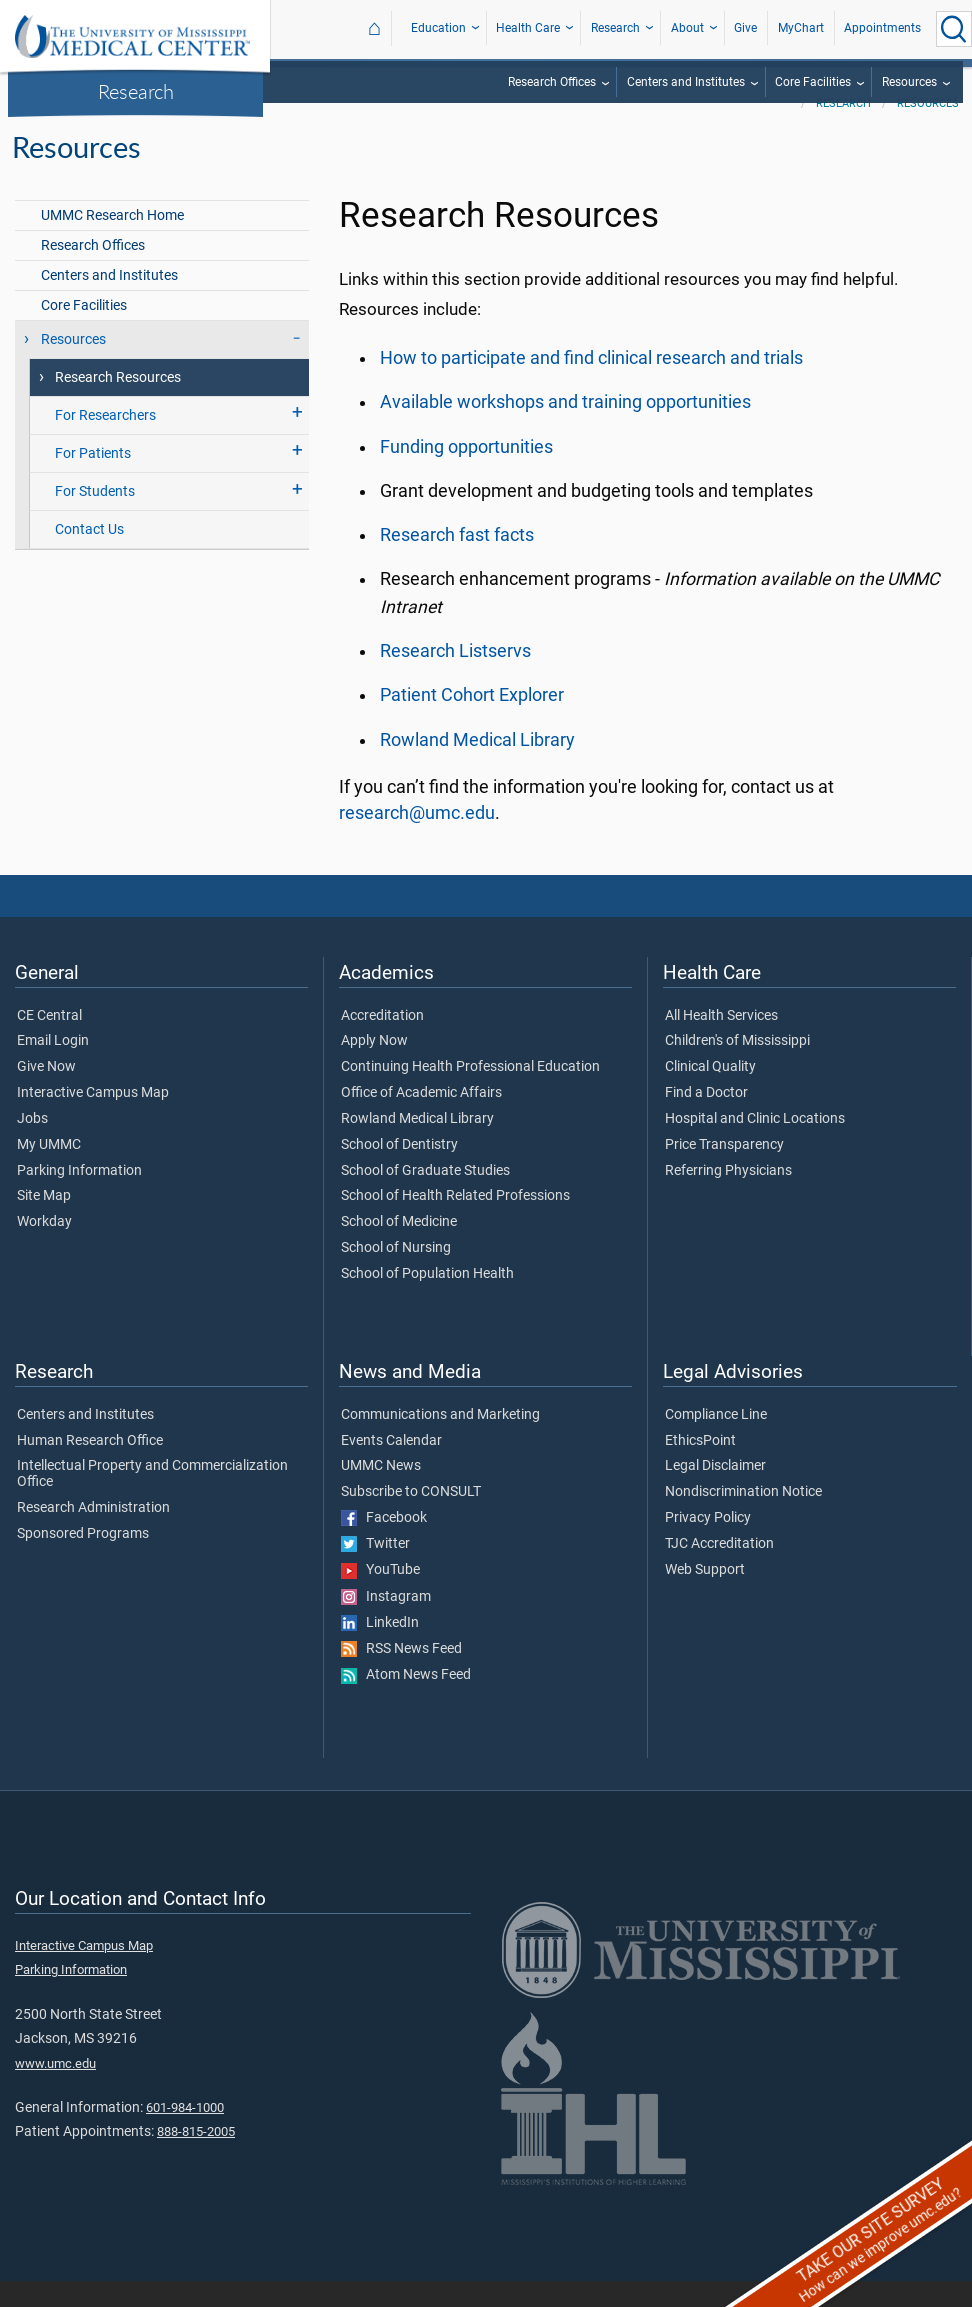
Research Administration (93, 1534)
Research (136, 91)
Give (745, 28)
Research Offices (552, 82)
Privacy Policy (708, 1544)
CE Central (49, 1042)
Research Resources (118, 403)
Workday (44, 1248)
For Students (95, 517)
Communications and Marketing (440, 1441)
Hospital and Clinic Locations (755, 1145)
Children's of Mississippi (737, 1067)
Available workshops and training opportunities (565, 428)
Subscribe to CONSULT (411, 1518)
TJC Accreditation (719, 1570)
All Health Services (721, 1042)
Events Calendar (391, 1467)
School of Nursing (396, 1274)
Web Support (705, 1596)
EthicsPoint (700, 1467)
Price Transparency (724, 1171)
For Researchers (105, 441)
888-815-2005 (196, 2157)
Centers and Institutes (686, 82)
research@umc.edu (417, 839)
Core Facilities (813, 82)
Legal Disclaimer (715, 1492)
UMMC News (381, 1492)
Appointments (882, 28)
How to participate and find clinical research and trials (591, 384)
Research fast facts (457, 561)
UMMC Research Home (112, 241)
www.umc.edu (55, 2089)
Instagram (386, 1623)
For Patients (93, 479)
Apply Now (374, 1067)
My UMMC (49, 1171)
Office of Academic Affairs (421, 1119)
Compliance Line (716, 1441)
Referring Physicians (728, 1197)
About (687, 28)
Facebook (384, 1544)
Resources (909, 82)
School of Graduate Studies (425, 1197)
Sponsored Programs (83, 1560)
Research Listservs (455, 677)
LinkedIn (380, 1649)
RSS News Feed (401, 1675)
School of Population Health (427, 1300)
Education (438, 28)
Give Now (46, 1093)
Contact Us (89, 555)
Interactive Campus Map (93, 1119)
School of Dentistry (399, 1171)
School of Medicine (399, 1248)
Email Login (53, 1067)
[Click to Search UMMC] (954, 29)
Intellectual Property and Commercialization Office (152, 1500)
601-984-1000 (185, 2133)
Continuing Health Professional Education (470, 1093)
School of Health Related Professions (455, 1222)
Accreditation (382, 1042)
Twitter (375, 1570)
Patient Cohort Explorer (472, 721)
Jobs (32, 1145)
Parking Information (79, 1197)
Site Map (44, 1222)
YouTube (380, 1596)
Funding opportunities (466, 473)
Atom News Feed (406, 1701)
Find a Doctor (706, 1119)
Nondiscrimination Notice (743, 1518)
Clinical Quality (710, 1093)
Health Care (528, 28)
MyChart (801, 28)
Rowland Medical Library (477, 766)
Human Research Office (90, 1467)
